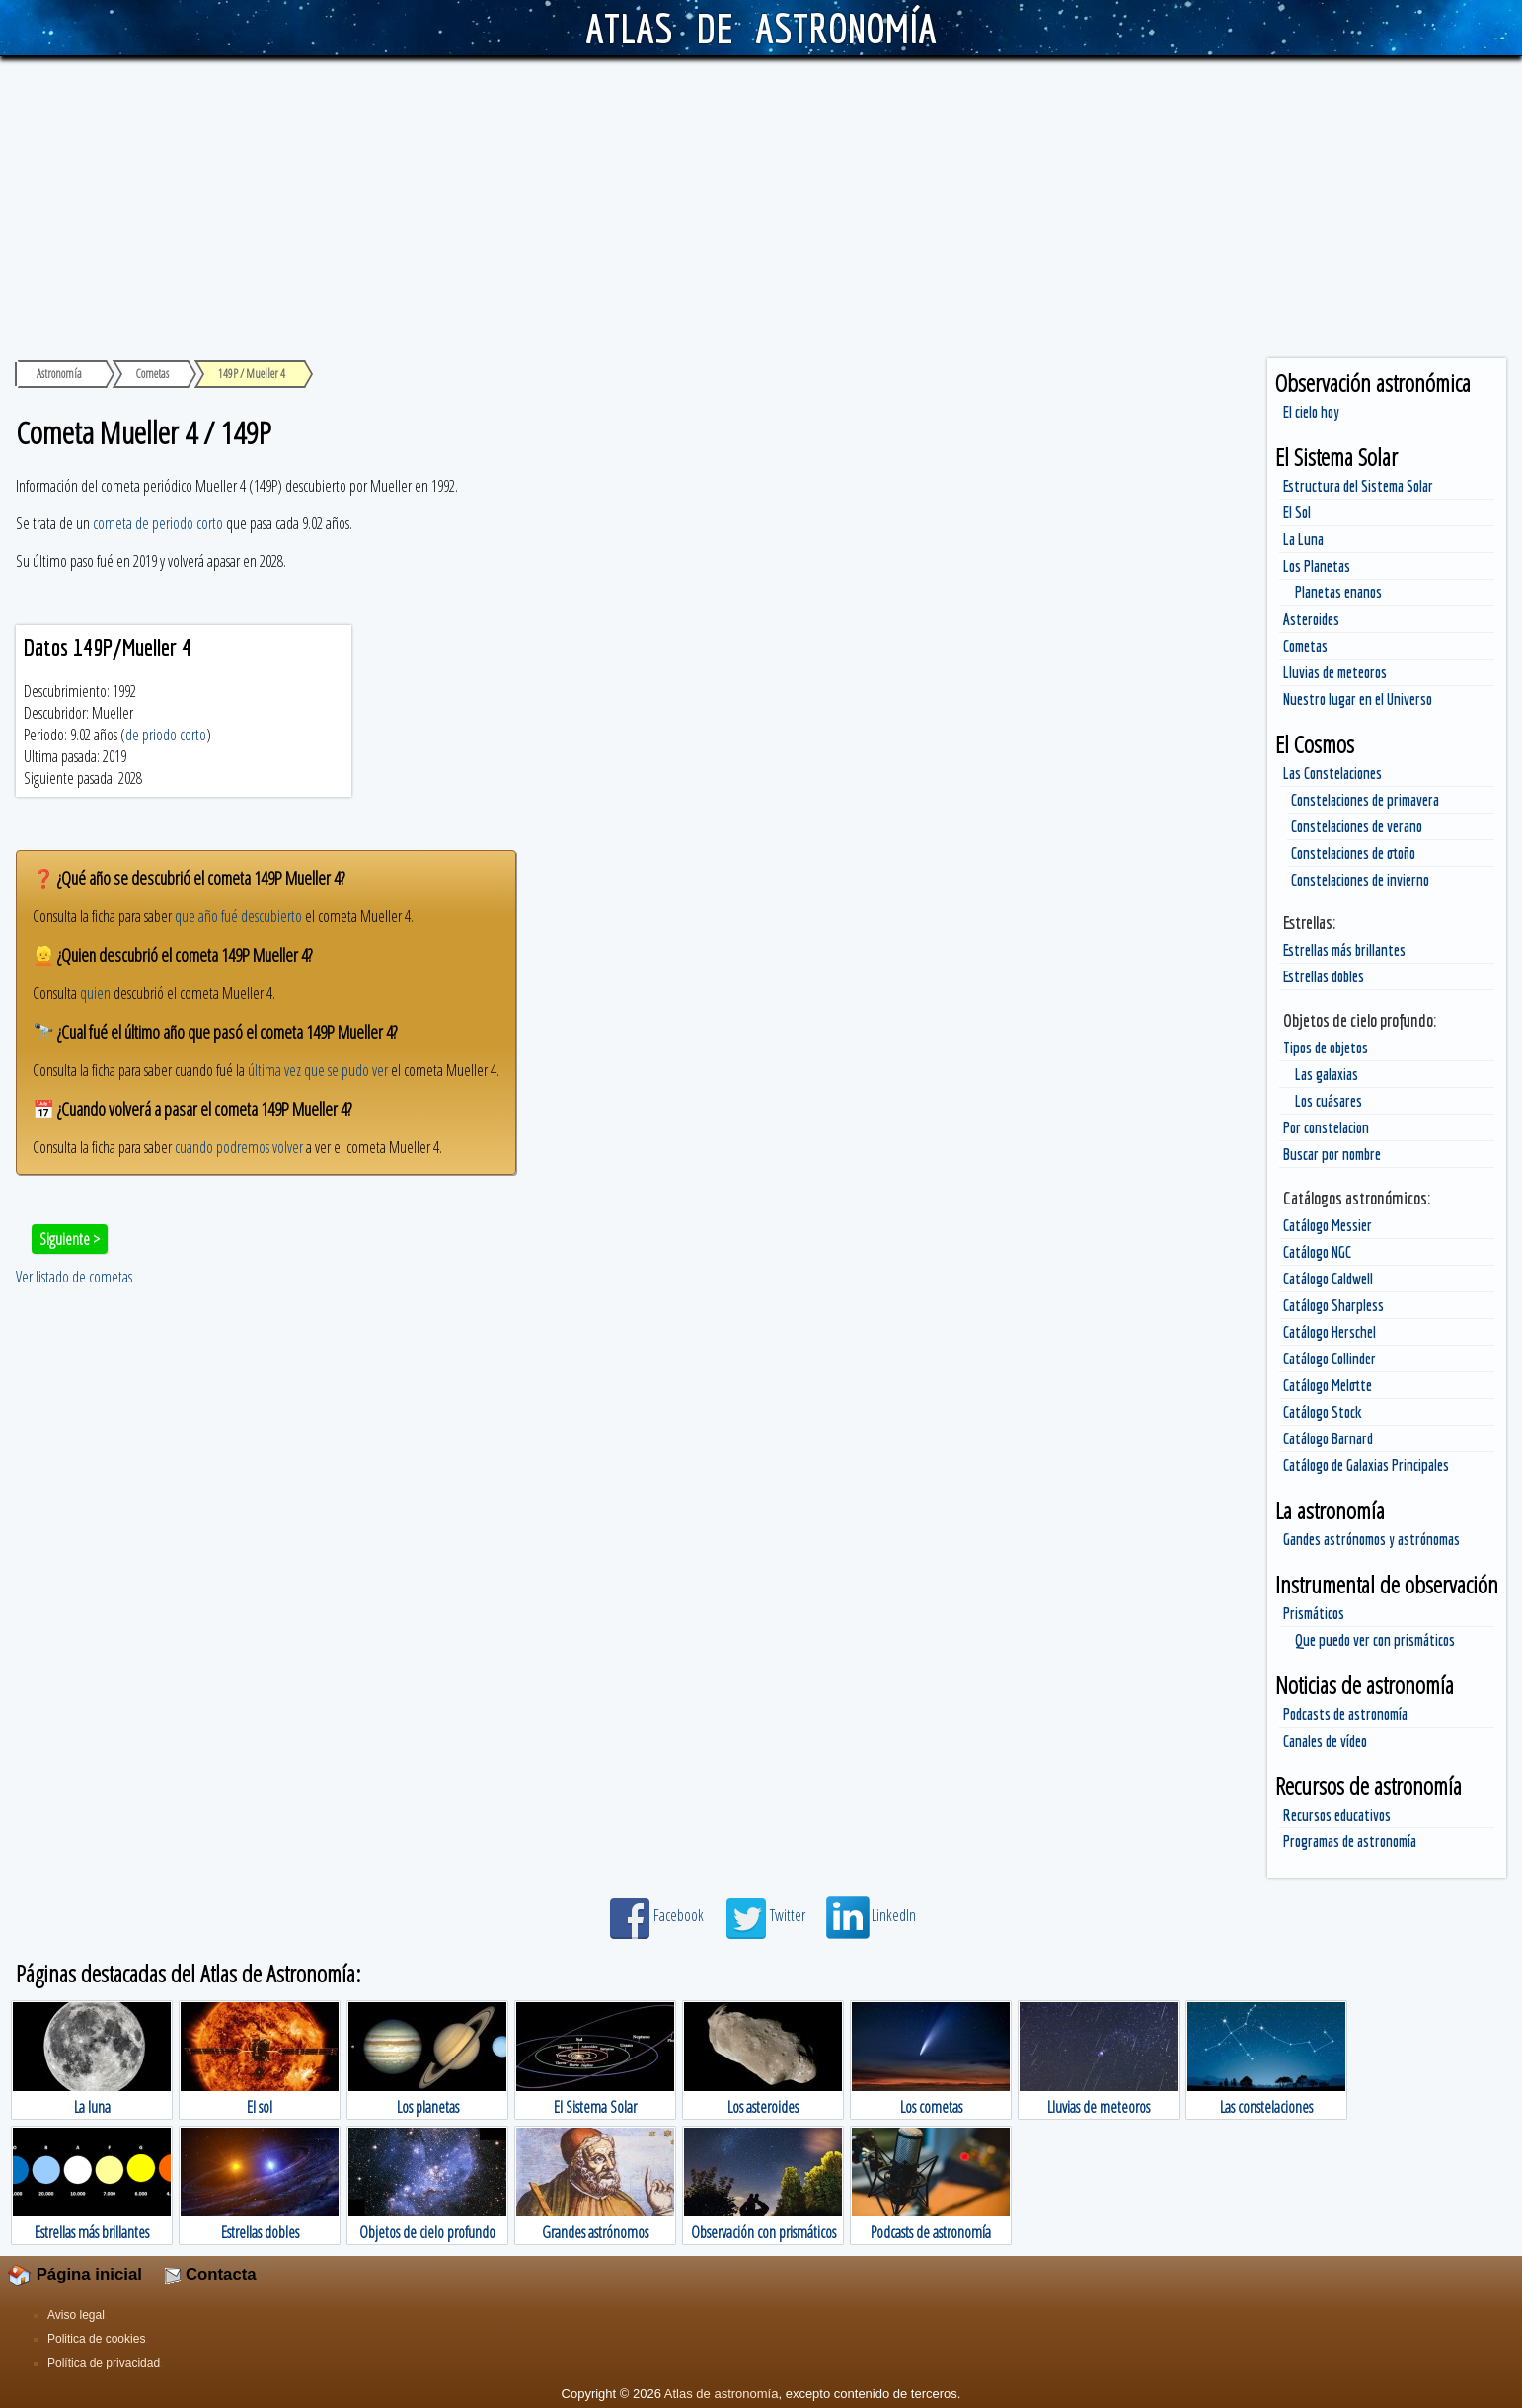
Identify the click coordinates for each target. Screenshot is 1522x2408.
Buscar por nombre (1332, 1154)
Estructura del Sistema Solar (1358, 486)
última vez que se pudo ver (318, 1070)
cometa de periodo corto (158, 523)
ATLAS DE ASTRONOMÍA (760, 27)
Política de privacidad (103, 2362)
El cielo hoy (1311, 412)
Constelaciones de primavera (1365, 800)
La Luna (1303, 539)
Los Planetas (1316, 566)
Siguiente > (69, 1239)
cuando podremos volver (239, 1147)
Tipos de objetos (1325, 1047)
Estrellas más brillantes (1344, 950)
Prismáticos (1313, 1613)
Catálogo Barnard (1328, 1438)
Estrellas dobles (1323, 976)
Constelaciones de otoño (1353, 853)
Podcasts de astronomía (1345, 1714)
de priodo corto (165, 734)
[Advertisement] (761, 204)
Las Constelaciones (1332, 773)
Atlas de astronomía (721, 2393)
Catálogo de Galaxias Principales (1366, 1465)
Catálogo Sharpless (1333, 1305)
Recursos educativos (1337, 1815)
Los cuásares (1328, 1101)
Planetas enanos (1338, 592)
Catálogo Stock (1322, 1412)
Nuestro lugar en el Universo (1357, 699)
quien (95, 993)
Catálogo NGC (1317, 1252)
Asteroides (1311, 619)
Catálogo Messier (1327, 1225)
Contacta (210, 2274)
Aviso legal (76, 2315)
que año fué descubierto (238, 916)
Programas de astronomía (1349, 1841)
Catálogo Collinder (1329, 1358)
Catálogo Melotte (1327, 1385)
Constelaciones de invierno (1360, 880)
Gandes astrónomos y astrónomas (1371, 1539)
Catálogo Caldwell (1328, 1278)
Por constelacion (1326, 1127)
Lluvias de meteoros (1335, 672)
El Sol (1297, 512)
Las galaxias (1326, 1074)
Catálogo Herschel (1329, 1332)
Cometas (1305, 646)
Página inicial (75, 2274)
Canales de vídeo (1325, 1740)
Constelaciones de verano (1356, 826)
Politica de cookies (96, 2339)
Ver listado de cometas (74, 1276)
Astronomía (59, 373)
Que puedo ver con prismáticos (1375, 1640)
